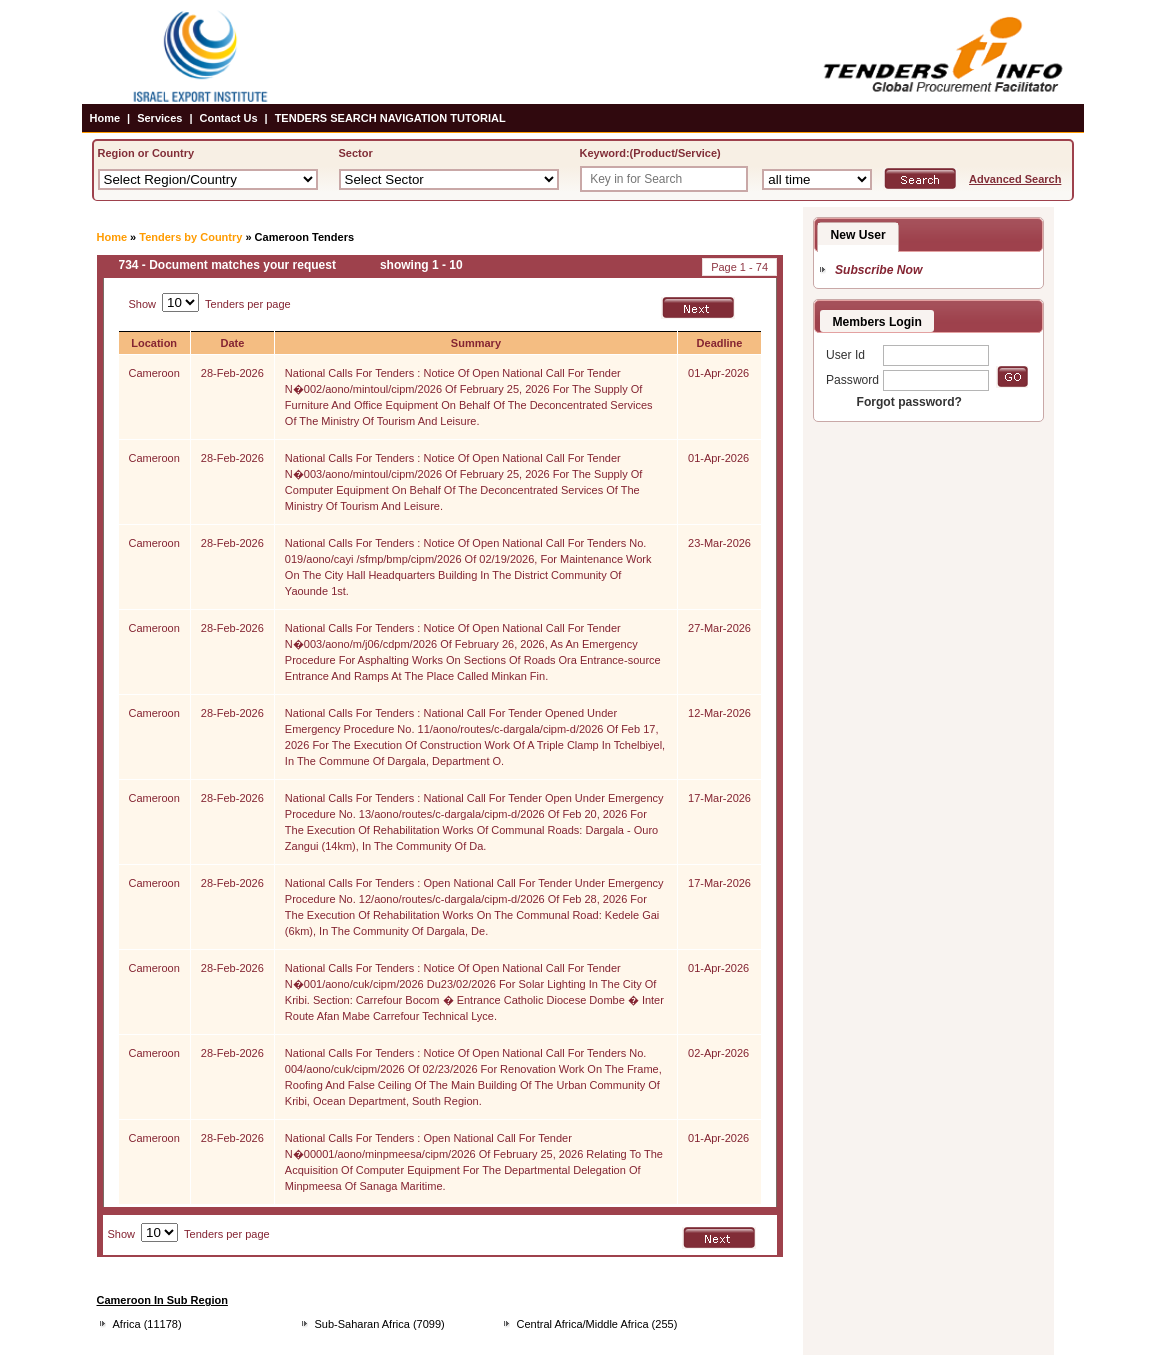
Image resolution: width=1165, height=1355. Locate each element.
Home (105, 118)
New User (858, 235)
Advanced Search (1015, 179)
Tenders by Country (190, 237)
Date (232, 343)
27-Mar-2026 (719, 628)
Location (154, 343)
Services (159, 118)
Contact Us (228, 118)
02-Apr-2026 (718, 1053)
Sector (356, 153)
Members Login (877, 322)
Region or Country (146, 153)
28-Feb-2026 (232, 373)
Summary (476, 343)
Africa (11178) (147, 1324)
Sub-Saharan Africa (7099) (380, 1324)
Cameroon (154, 373)
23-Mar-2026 (719, 543)
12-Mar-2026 (719, 713)
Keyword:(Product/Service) (650, 153)
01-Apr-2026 (718, 373)
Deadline (720, 343)
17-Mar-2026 (719, 798)
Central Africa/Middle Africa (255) (597, 1324)
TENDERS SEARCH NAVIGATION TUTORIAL (390, 118)
